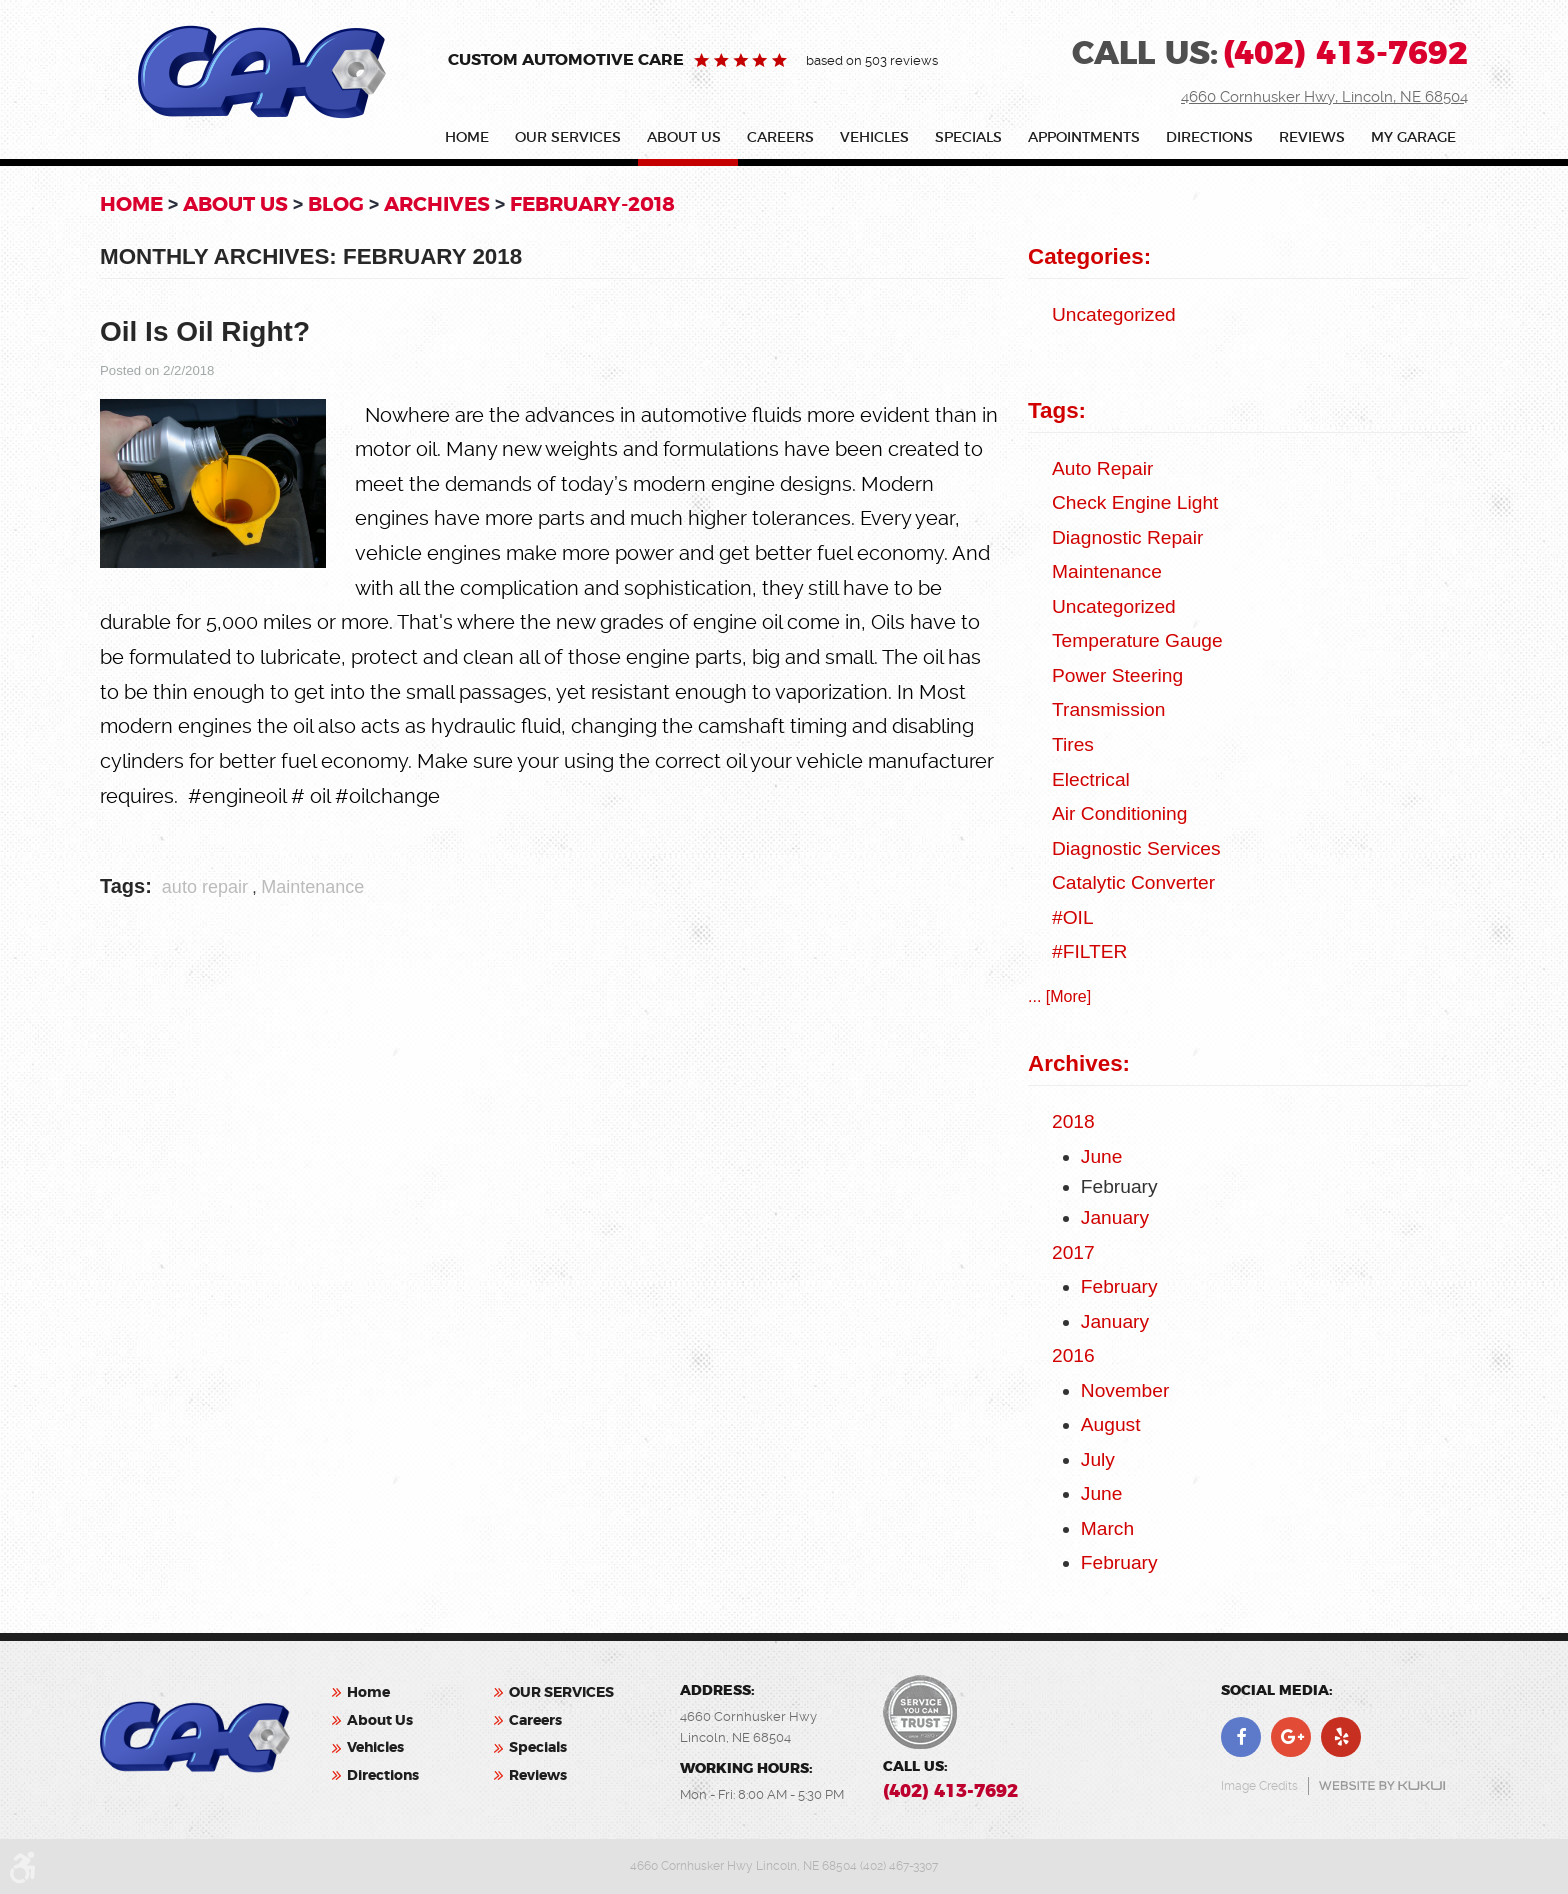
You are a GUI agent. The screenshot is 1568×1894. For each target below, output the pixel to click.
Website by (1382, 1785)
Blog (336, 204)
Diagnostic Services (1136, 848)
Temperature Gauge (1137, 640)
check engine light (1135, 502)
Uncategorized (1114, 314)
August (1111, 1424)
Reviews (1312, 138)
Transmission (1108, 709)
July (1098, 1459)
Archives (437, 204)
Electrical (1091, 779)
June (1102, 1156)
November (1125, 1390)
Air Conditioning (1119, 813)
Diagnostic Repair (1127, 537)
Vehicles (874, 138)
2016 (1073, 1355)
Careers (780, 138)
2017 (1073, 1252)
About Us (684, 138)
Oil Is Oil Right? (205, 331)
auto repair (205, 887)
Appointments (1084, 138)
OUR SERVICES (568, 138)
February (1119, 1286)
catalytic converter (1133, 882)
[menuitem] (471, 141)
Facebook (1241, 1737)
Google (1291, 1737)
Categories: (1089, 256)
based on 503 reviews (872, 60)
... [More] (1059, 996)
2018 (1073, 1121)
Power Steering (1117, 675)
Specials (968, 138)
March (1107, 1528)
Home (467, 138)
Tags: (1057, 410)
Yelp (1341, 1737)
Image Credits (1259, 1786)
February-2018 (592, 204)
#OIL (1073, 917)
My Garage (1413, 138)
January (1115, 1217)
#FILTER (1089, 951)
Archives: (1079, 1063)
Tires (1073, 744)
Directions (1209, 138)
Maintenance (312, 887)
